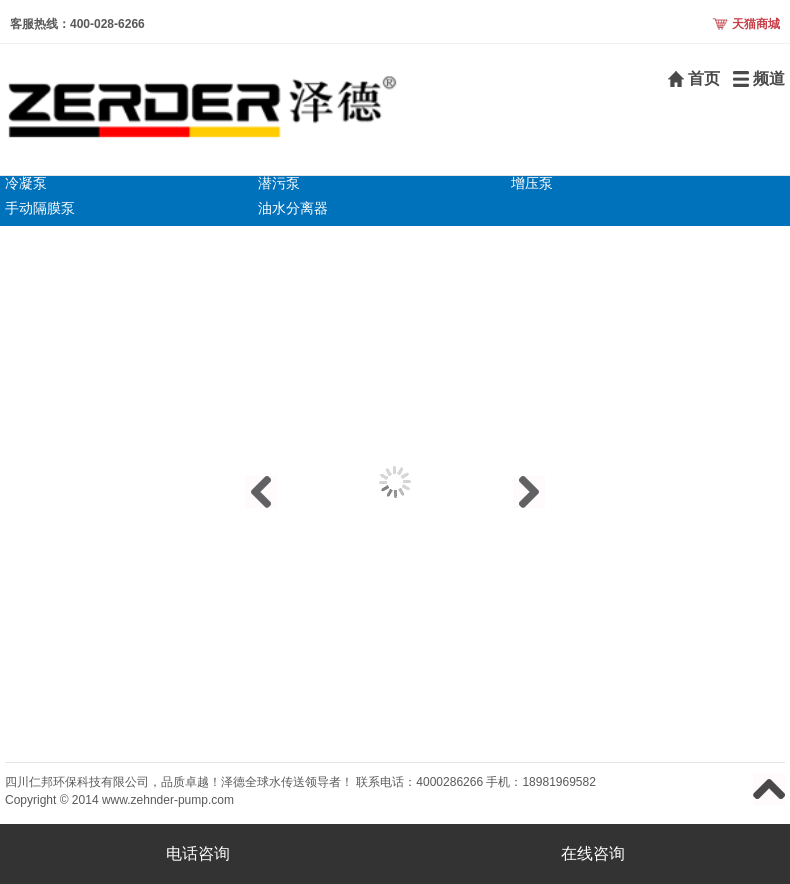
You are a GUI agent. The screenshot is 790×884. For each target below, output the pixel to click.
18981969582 (558, 782)
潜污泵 (279, 183)
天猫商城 (756, 24)
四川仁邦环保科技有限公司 (77, 782)
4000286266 (449, 782)
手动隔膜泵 (40, 208)
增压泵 (532, 183)
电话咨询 (198, 853)
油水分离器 (293, 208)
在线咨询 (593, 853)
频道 (769, 78)
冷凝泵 (26, 183)
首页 (704, 78)
